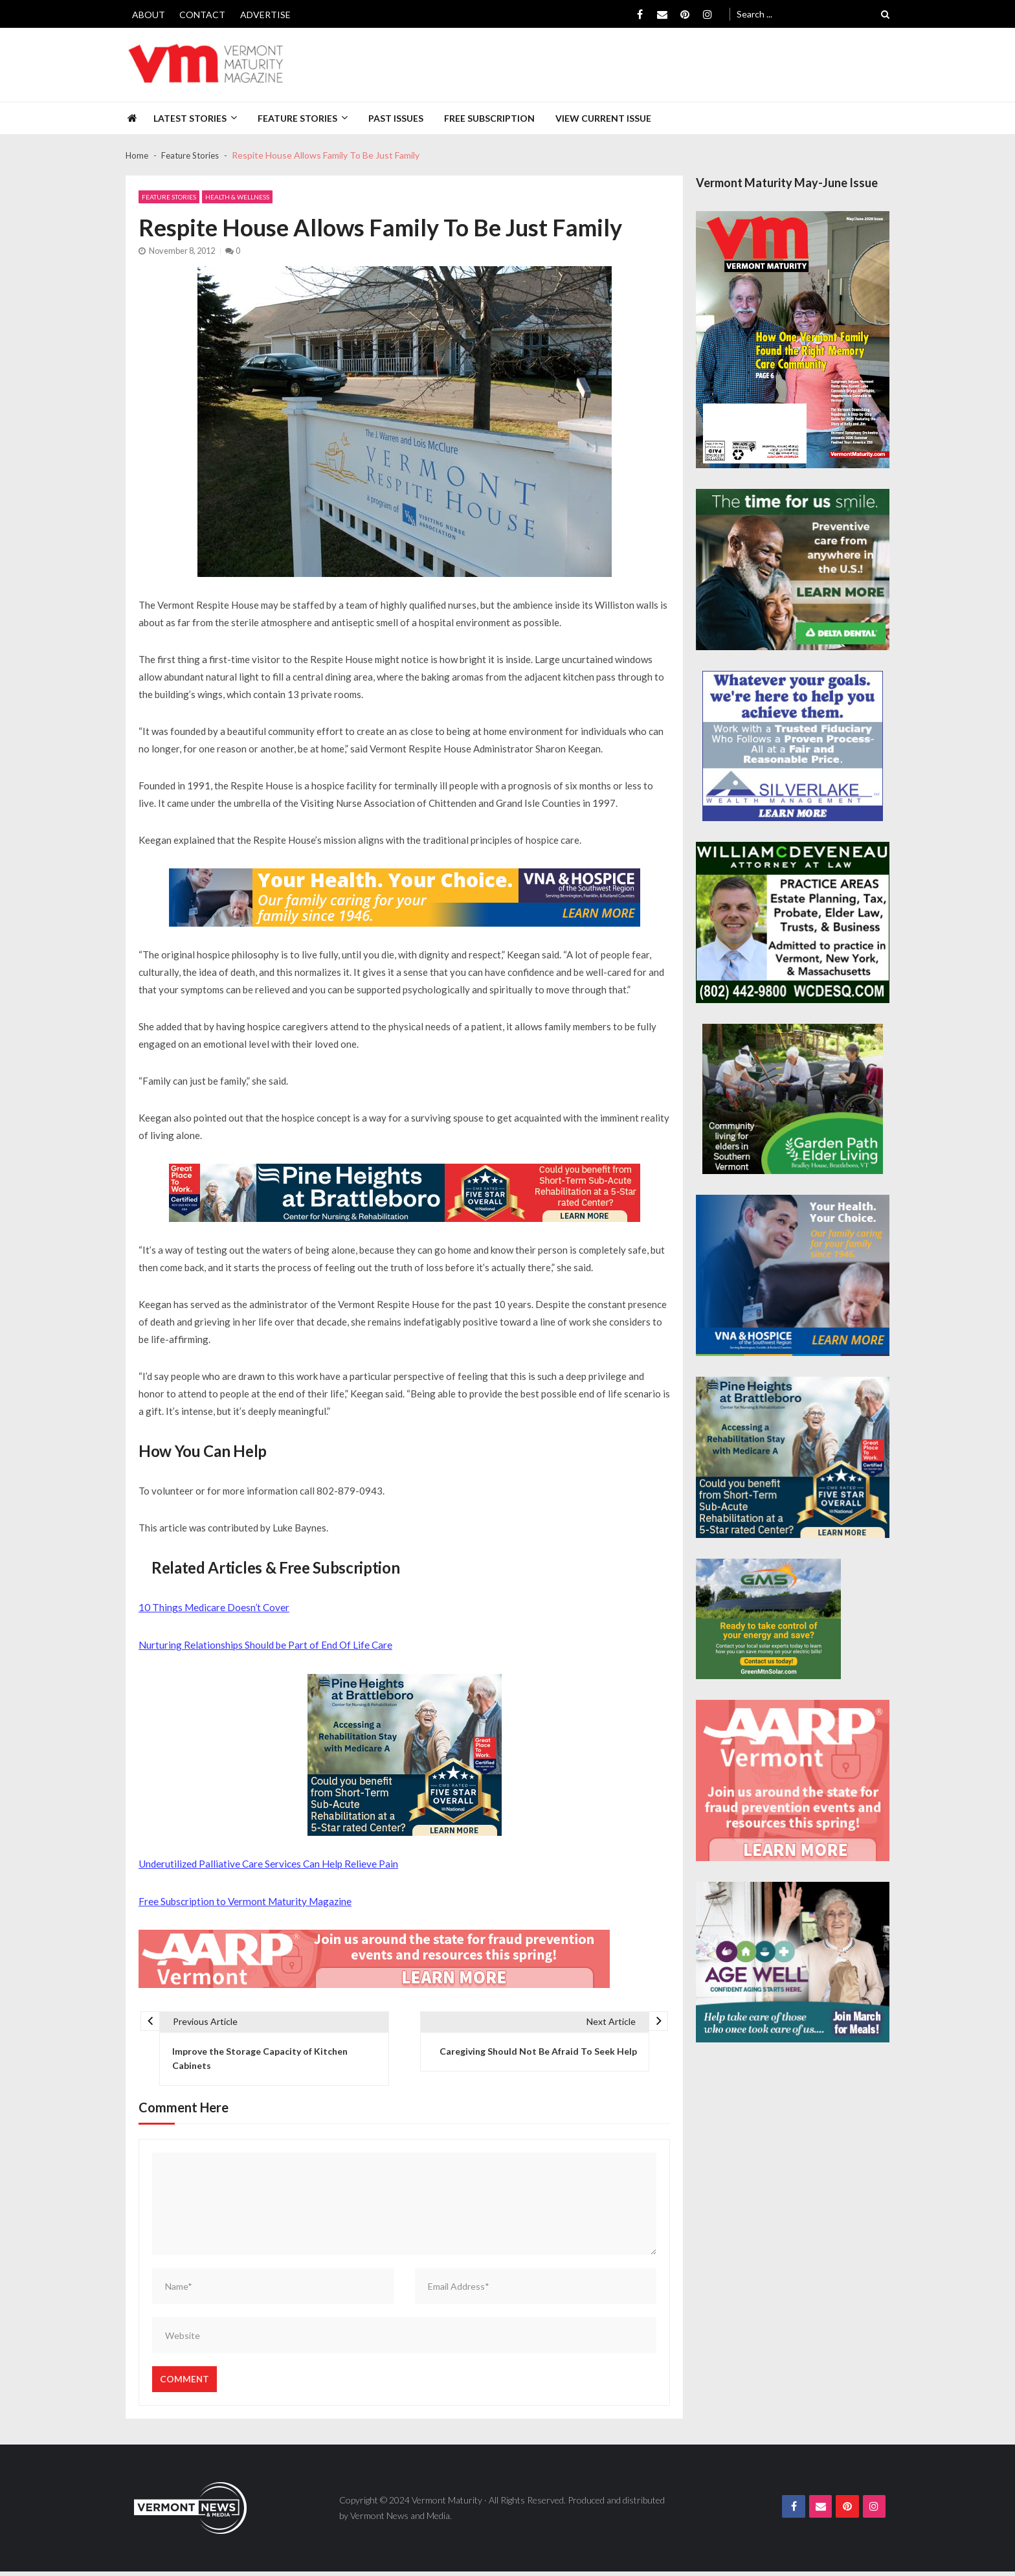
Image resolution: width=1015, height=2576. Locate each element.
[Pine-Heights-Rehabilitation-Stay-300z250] (404, 1754)
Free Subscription (489, 118)
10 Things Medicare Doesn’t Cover (214, 1607)
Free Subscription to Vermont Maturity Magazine (244, 1899)
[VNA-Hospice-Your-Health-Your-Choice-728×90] (404, 897)
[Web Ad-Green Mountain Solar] (768, 1619)
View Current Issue (603, 118)
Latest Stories (190, 118)
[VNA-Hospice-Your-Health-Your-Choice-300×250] (792, 1275)
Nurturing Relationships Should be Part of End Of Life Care (265, 1644)
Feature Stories (297, 118)
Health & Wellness (237, 197)
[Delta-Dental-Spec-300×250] (792, 569)
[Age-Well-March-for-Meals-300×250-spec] (792, 1962)
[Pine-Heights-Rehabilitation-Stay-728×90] (404, 1193)
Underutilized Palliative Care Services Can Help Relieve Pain (268, 1862)
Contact (202, 14)
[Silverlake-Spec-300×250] (792, 746)
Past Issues (395, 118)
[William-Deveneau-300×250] (792, 922)
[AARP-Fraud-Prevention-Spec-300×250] (792, 1780)
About (148, 14)
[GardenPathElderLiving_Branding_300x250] (792, 1099)
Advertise (265, 14)
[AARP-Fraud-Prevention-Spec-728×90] (374, 1957)
